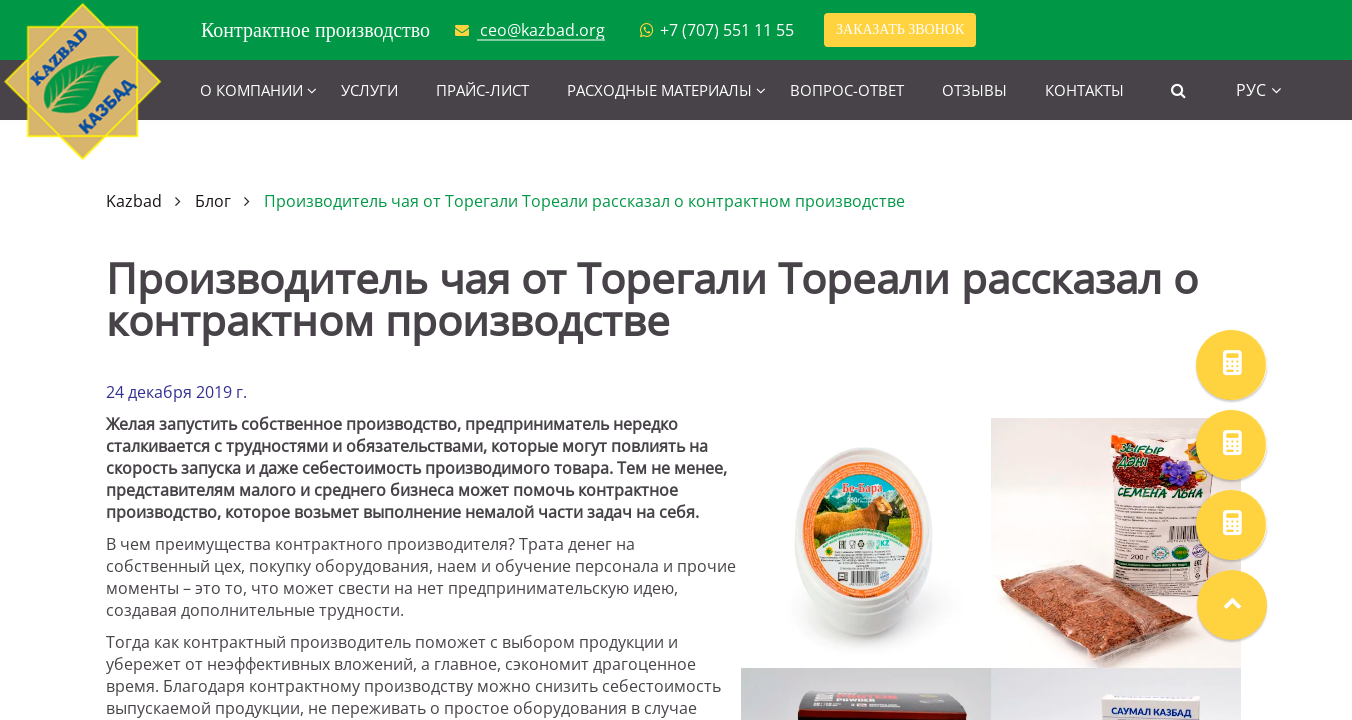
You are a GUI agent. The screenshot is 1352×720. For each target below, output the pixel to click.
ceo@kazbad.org (542, 30)
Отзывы (974, 90)
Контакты (1084, 90)
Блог (213, 201)
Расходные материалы (659, 90)
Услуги (369, 90)
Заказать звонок (900, 29)
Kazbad (134, 201)
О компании (251, 90)
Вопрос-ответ (847, 90)
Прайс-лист (482, 90)
